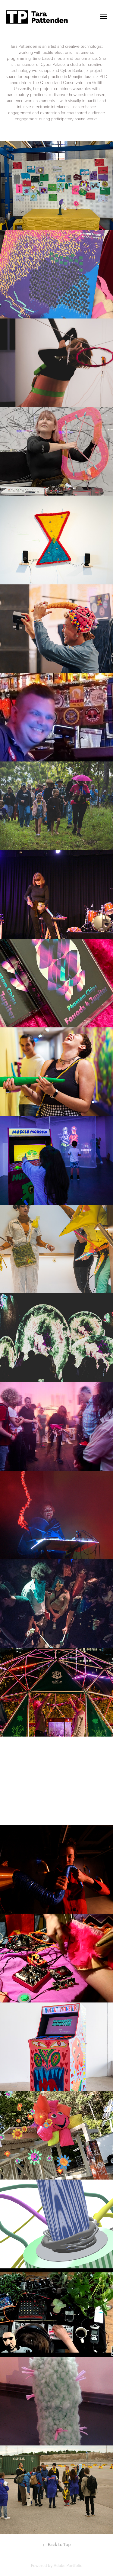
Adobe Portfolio (68, 2565)
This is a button (56, 132)
